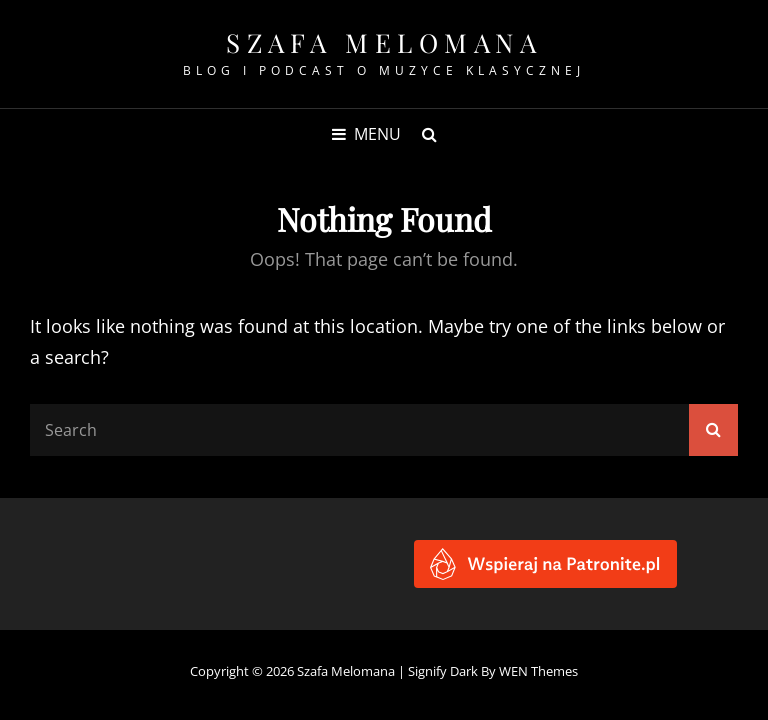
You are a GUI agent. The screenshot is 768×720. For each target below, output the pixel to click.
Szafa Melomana (384, 42)
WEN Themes (538, 671)
